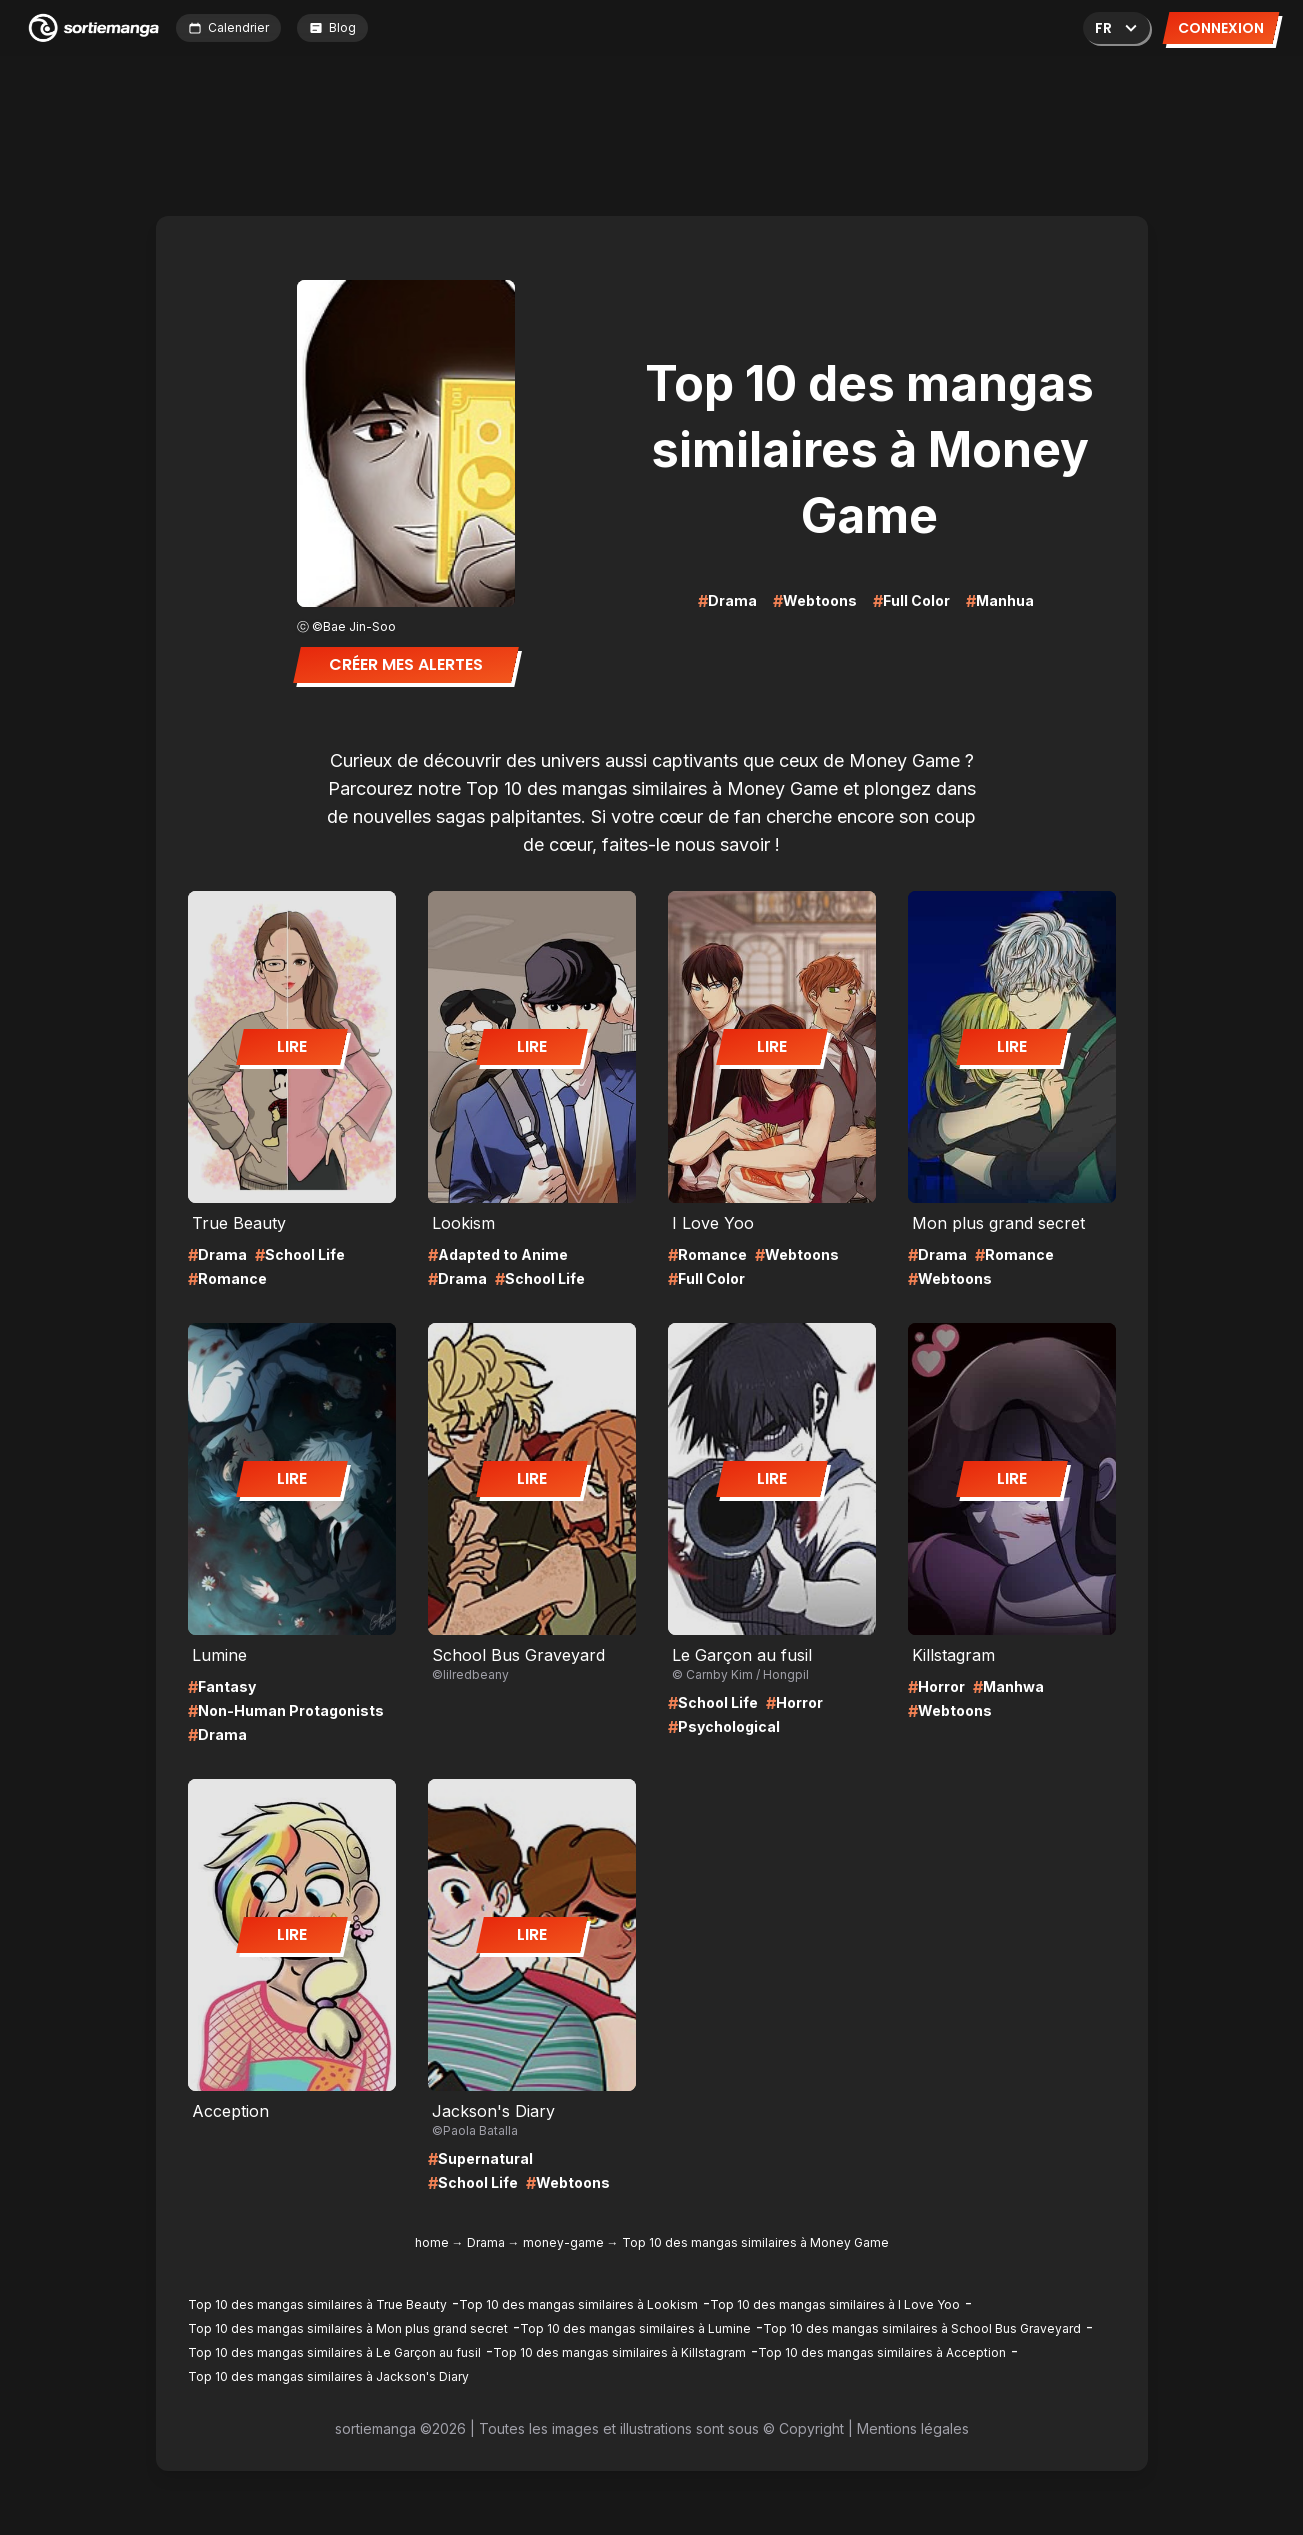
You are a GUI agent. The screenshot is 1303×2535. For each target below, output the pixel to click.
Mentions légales (913, 2428)
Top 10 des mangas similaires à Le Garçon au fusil (334, 2352)
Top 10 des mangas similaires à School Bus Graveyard (922, 2328)
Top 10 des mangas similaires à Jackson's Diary (328, 2376)
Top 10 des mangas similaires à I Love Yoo (835, 2304)
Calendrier (228, 27)
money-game (563, 2242)
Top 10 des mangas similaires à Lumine (635, 2328)
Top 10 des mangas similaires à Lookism (578, 2304)
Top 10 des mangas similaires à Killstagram (619, 2352)
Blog (332, 27)
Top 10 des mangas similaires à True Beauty (317, 2304)
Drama (486, 2242)
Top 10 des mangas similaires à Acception (882, 2352)
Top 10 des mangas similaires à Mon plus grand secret (348, 2328)
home (432, 2242)
